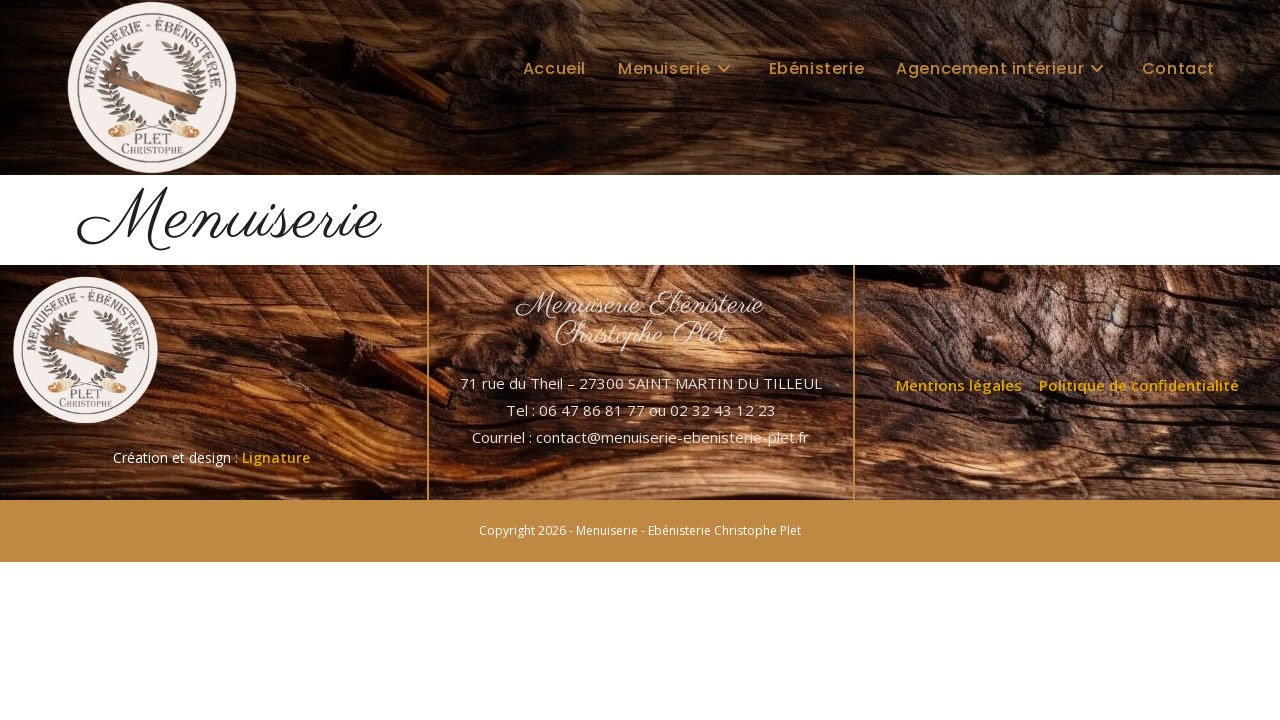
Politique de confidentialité (1139, 385)
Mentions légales (959, 385)
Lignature (276, 457)
